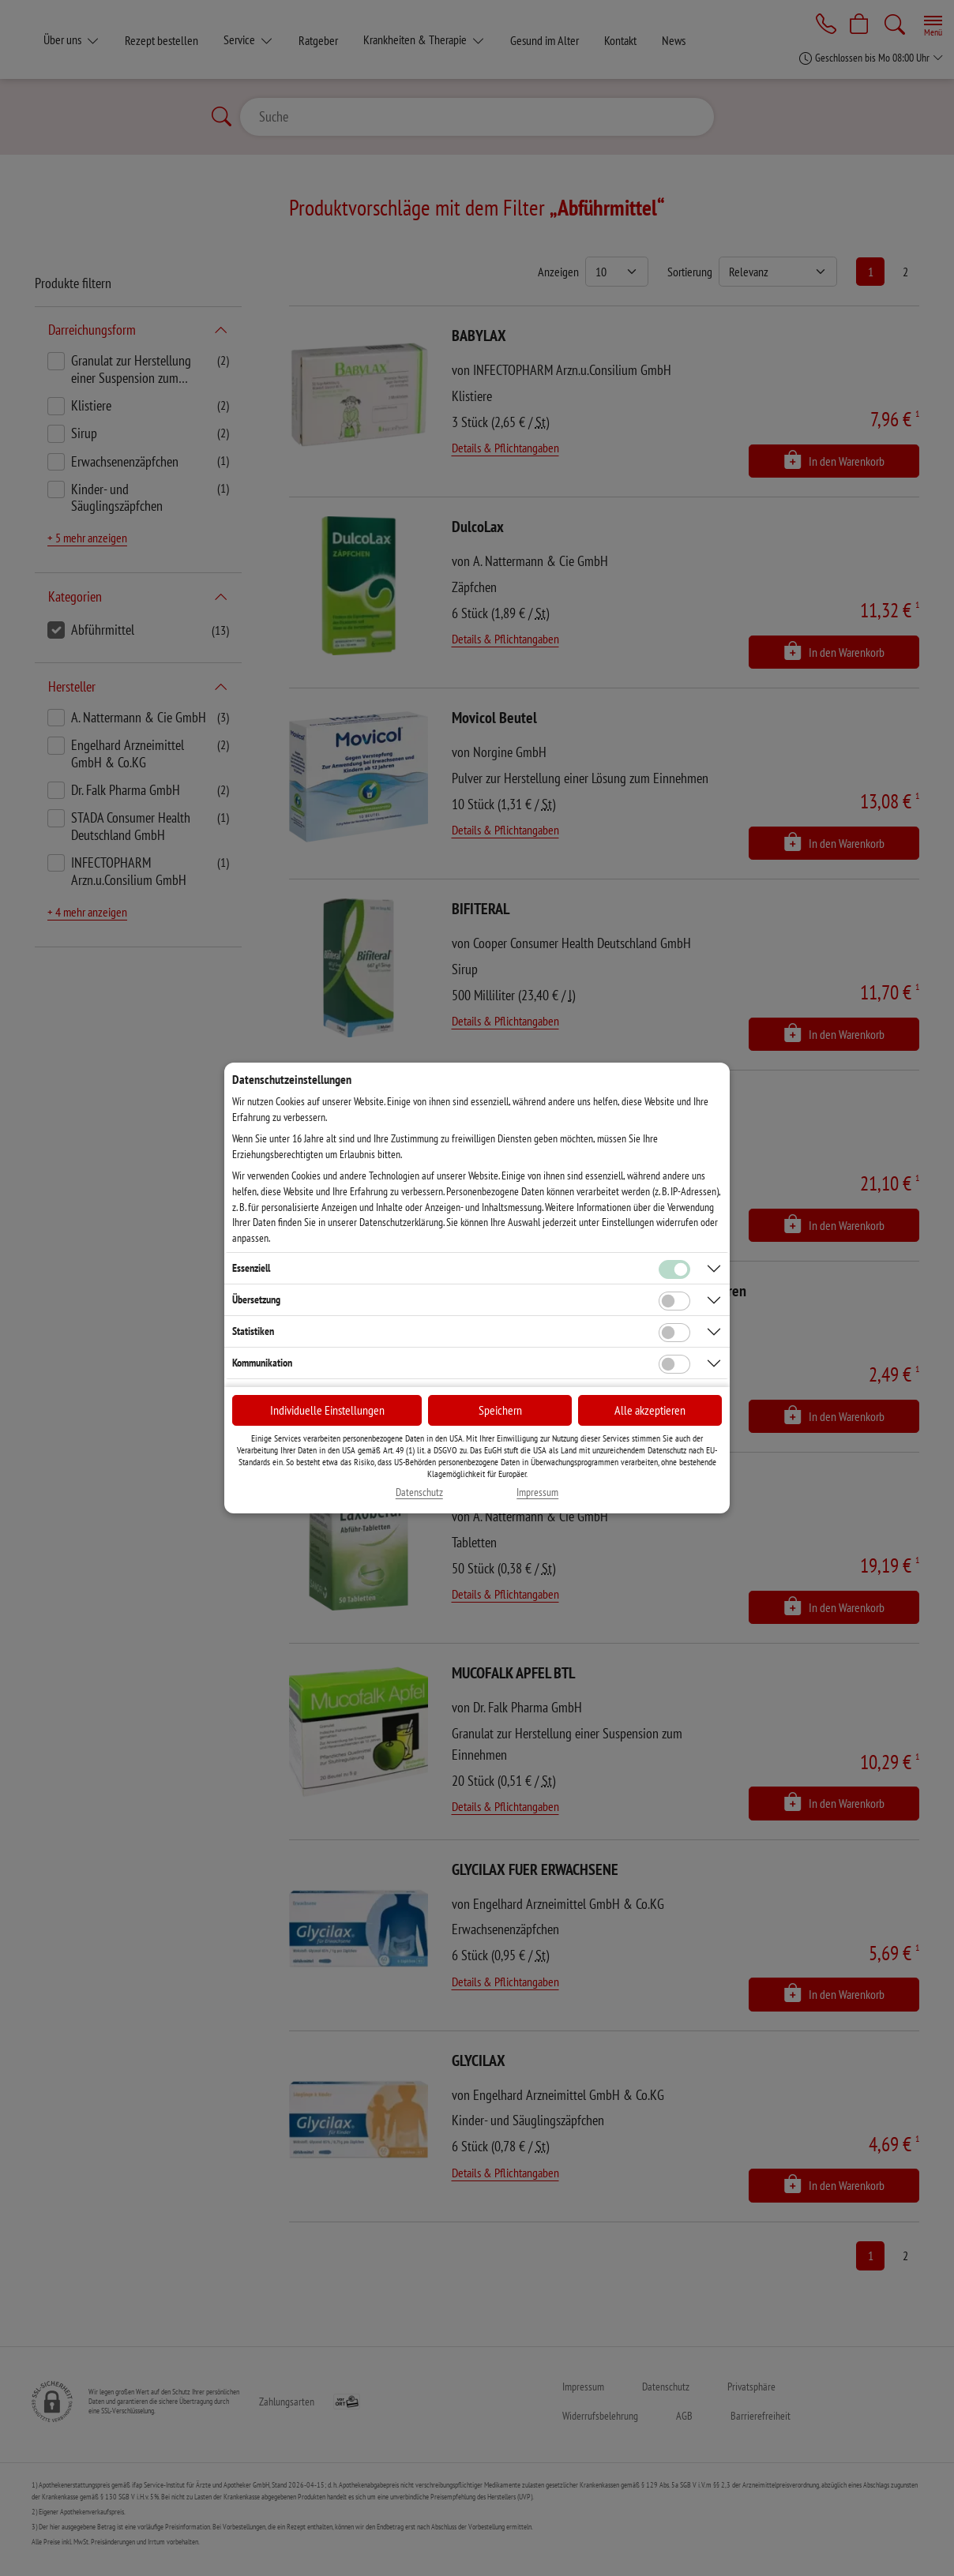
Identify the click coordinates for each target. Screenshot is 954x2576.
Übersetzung (256, 1299)
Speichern (500, 1410)
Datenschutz (419, 1492)
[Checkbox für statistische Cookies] (674, 1332)
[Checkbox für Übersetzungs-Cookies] (674, 1301)
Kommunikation (262, 1362)
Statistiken (253, 1331)
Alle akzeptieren (649, 1410)
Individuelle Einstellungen (327, 1410)
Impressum (537, 1492)
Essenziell (251, 1268)
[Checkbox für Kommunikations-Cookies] (674, 1364)
